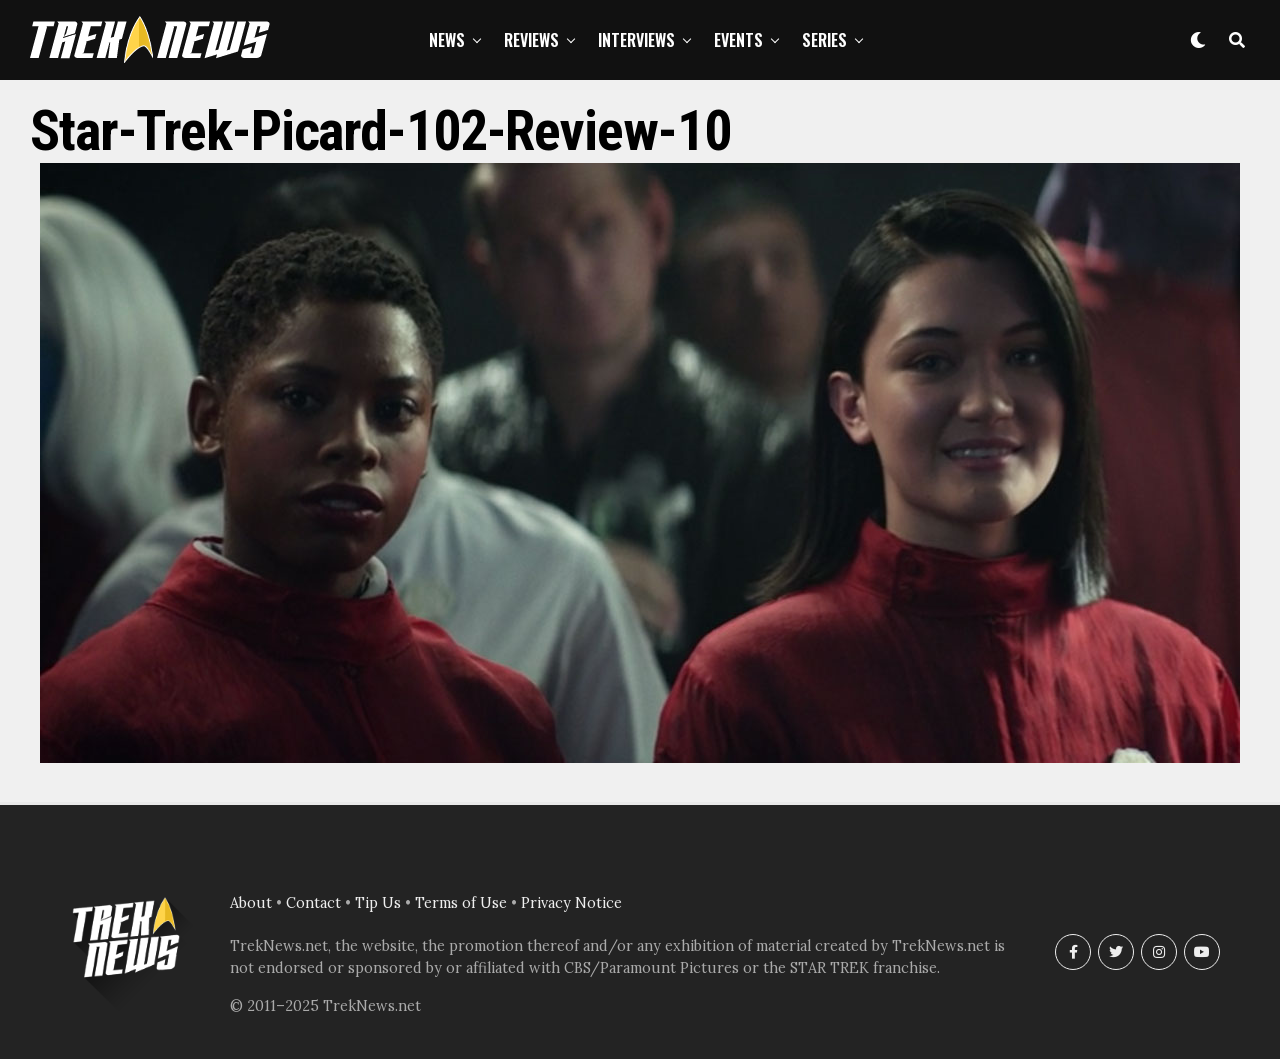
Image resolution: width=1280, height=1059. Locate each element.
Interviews (636, 40)
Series (824, 40)
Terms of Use (461, 903)
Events (738, 40)
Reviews (531, 40)
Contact (313, 903)
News (447, 40)
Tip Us (378, 903)
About (251, 903)
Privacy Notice (571, 903)
